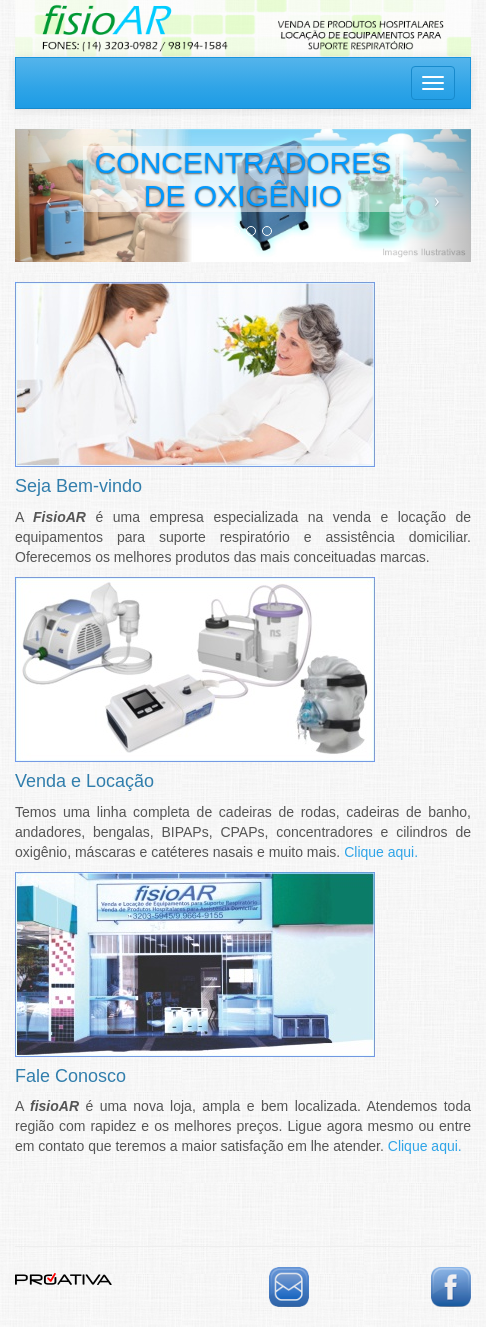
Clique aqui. (381, 852)
